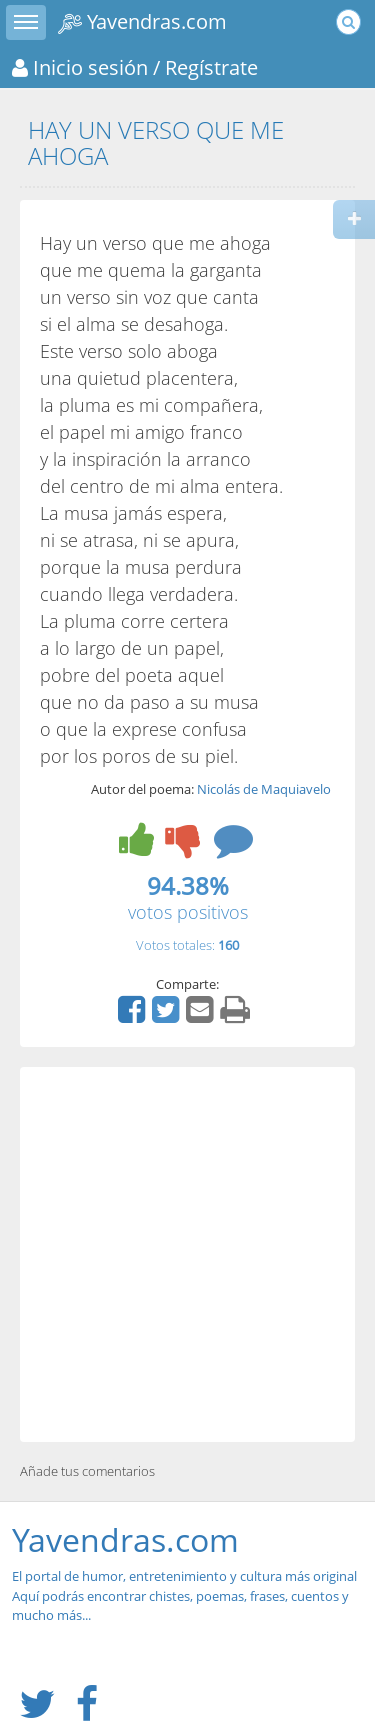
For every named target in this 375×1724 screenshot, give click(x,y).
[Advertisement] (187, 1254)
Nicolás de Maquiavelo (264, 789)
